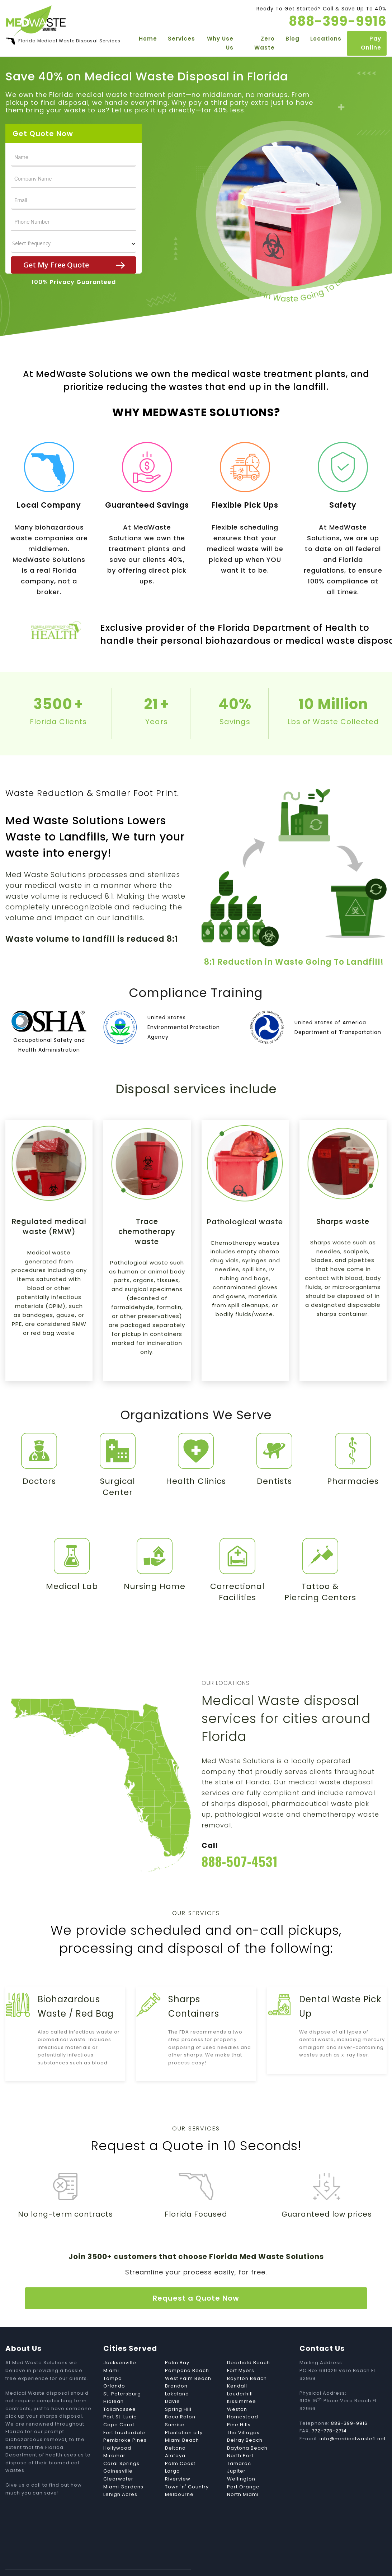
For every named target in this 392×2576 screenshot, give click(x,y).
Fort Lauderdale (124, 2409)
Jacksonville (119, 2339)
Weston (237, 2385)
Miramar (114, 2432)
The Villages (243, 2409)
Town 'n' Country (187, 2463)
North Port (240, 2432)
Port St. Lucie (120, 2393)
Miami (111, 2347)
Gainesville (118, 2448)
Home (145, 40)
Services (179, 40)
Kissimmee (241, 2378)
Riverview (177, 2455)
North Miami (243, 2471)
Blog (292, 40)
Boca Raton (180, 2393)
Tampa (112, 2355)
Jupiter (236, 2448)
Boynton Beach (247, 2355)
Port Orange (243, 2463)
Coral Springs (121, 2440)
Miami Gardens (123, 2463)
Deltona (175, 2424)
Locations (325, 40)
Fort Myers (240, 2347)
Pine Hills (239, 2401)
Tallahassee (119, 2385)
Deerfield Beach (248, 2339)
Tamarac (239, 2440)
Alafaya (175, 2432)
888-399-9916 (350, 2399)
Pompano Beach (187, 2347)
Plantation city (184, 2409)
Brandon (176, 2362)
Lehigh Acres (120, 2471)
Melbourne (179, 2471)
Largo (172, 2448)
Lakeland (177, 2370)
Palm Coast (180, 2440)
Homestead (242, 2393)
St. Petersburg (122, 2370)
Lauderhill (240, 2370)
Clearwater (118, 2455)
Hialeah (113, 2378)
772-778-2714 (329, 2407)
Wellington (241, 2455)
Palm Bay (177, 2339)
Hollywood (117, 2424)
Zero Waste (263, 44)
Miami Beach (182, 2416)
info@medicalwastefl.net (353, 2415)
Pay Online (371, 44)
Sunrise (175, 2401)
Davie (172, 2378)
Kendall (237, 2362)
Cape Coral (118, 2401)
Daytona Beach (247, 2424)
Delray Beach (245, 2416)
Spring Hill (178, 2385)
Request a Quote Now (196, 2275)
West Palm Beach (188, 2355)
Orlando (114, 2362)
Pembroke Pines (125, 2416)
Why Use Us (218, 44)
